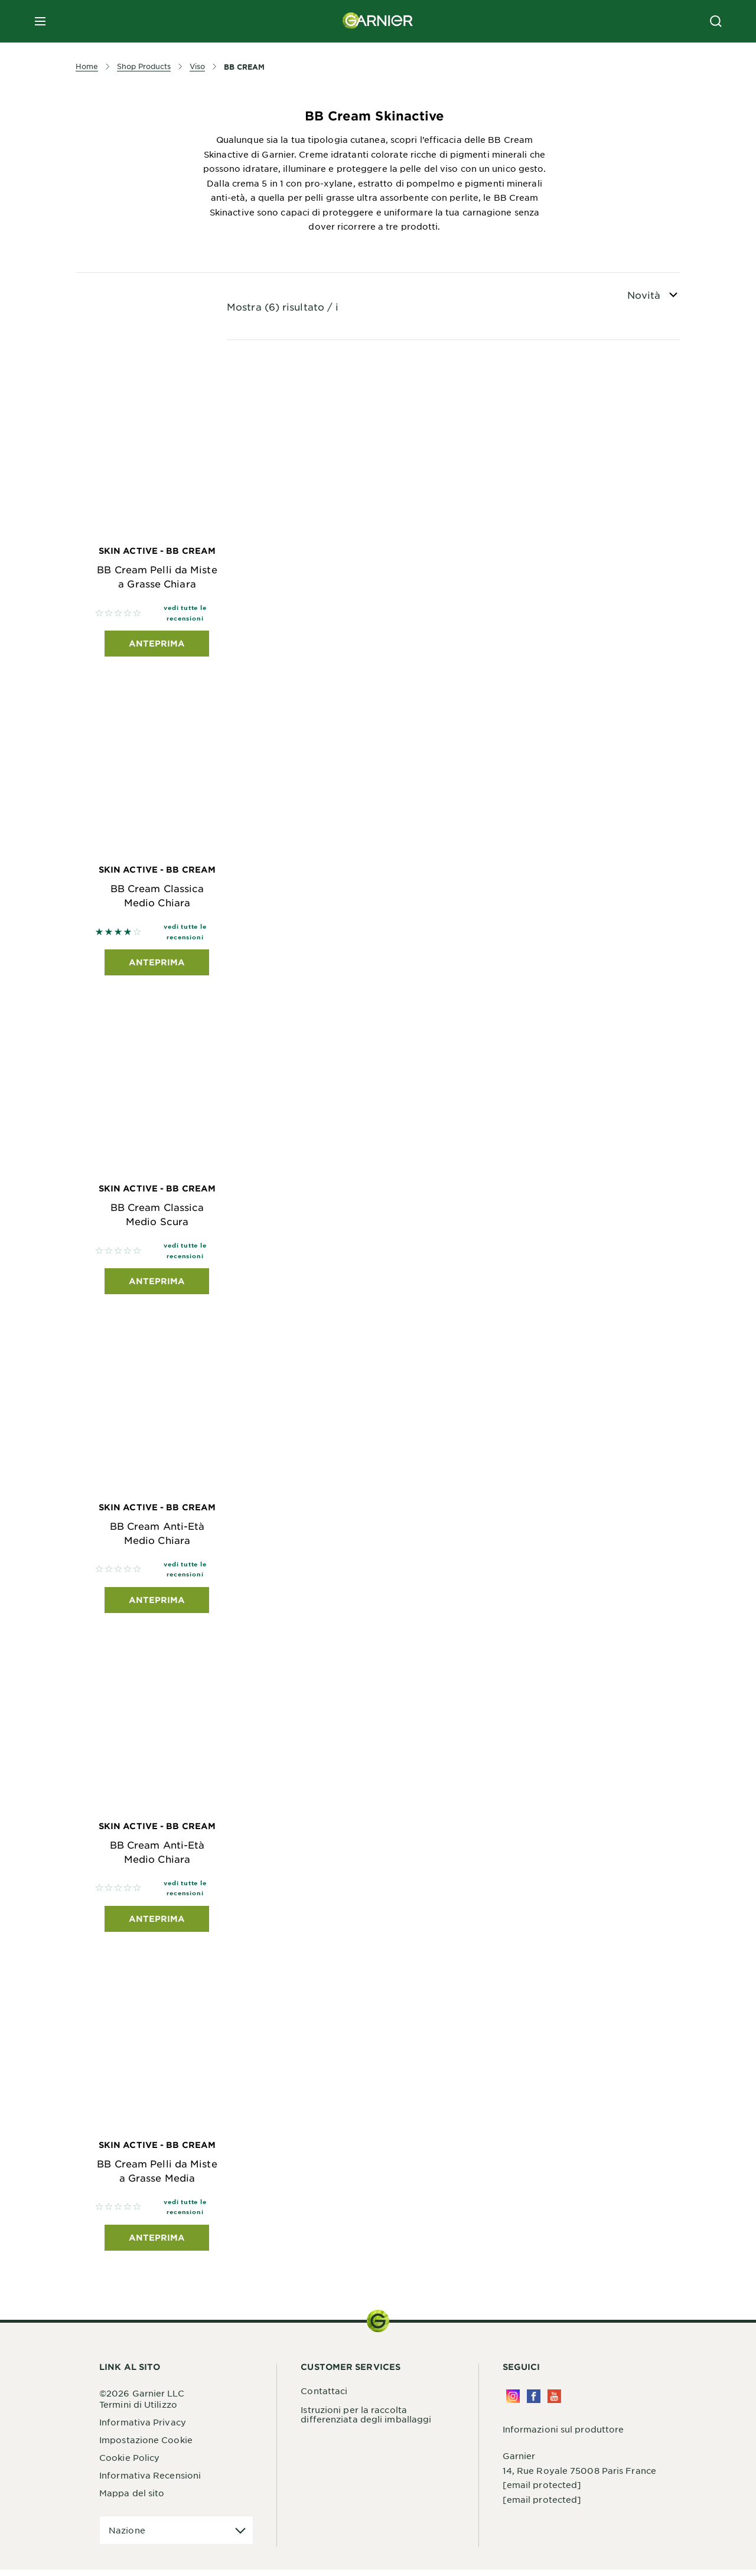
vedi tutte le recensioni (185, 614)
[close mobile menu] (40, 21)
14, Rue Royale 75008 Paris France (579, 2476)
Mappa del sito (131, 2500)
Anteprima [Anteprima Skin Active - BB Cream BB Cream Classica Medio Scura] (157, 1284)
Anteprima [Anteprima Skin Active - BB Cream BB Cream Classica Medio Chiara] (157, 964)
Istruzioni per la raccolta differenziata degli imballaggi (366, 2421)
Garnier (519, 2462)
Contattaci (324, 2397)
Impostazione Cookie (146, 2446)
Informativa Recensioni (150, 2482)
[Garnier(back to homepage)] (378, 21)
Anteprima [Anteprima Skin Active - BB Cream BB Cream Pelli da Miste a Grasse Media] (157, 2244)
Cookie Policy (129, 2464)
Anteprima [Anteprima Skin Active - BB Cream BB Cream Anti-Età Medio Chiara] (157, 1604)
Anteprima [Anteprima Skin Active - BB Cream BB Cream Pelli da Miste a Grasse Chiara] (157, 644)
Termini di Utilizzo (138, 2411)
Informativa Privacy (142, 2429)
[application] (176, 2537)
